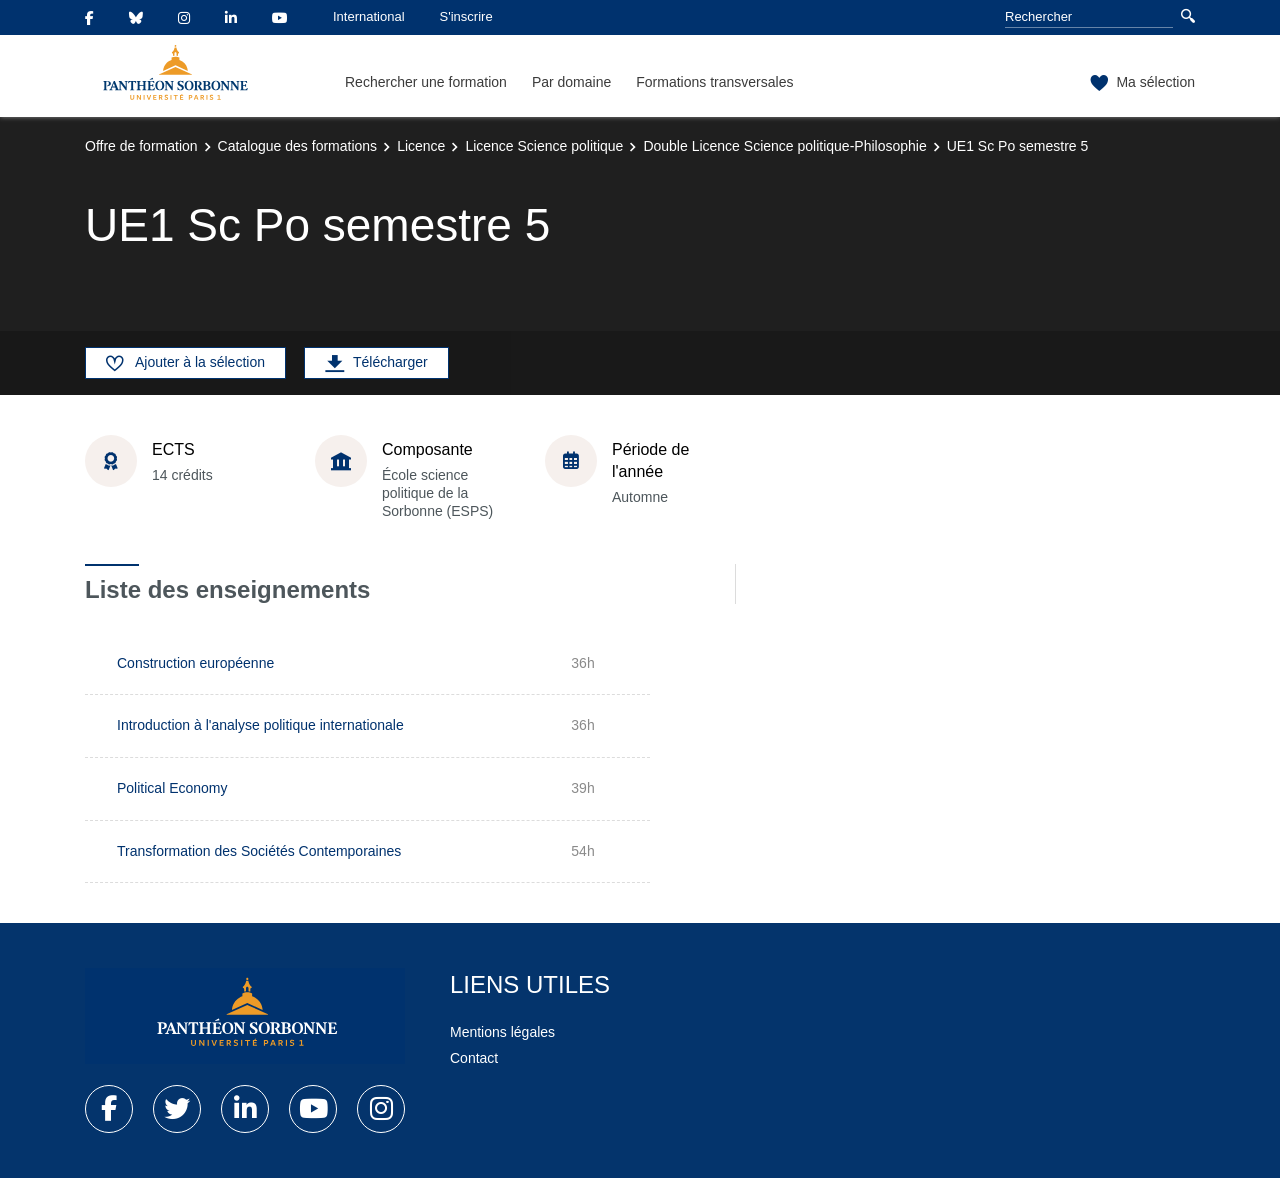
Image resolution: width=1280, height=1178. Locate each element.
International (369, 16)
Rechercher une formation (426, 82)
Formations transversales (714, 82)
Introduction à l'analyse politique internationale (260, 725)
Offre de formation (141, 146)
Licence (421, 146)
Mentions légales (502, 1032)
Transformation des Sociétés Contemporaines (259, 851)
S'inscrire (466, 16)
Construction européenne (195, 663)
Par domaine (571, 82)
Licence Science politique (544, 146)
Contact (474, 1058)
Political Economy (172, 788)
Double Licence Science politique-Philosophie (784, 146)
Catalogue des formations (298, 146)
